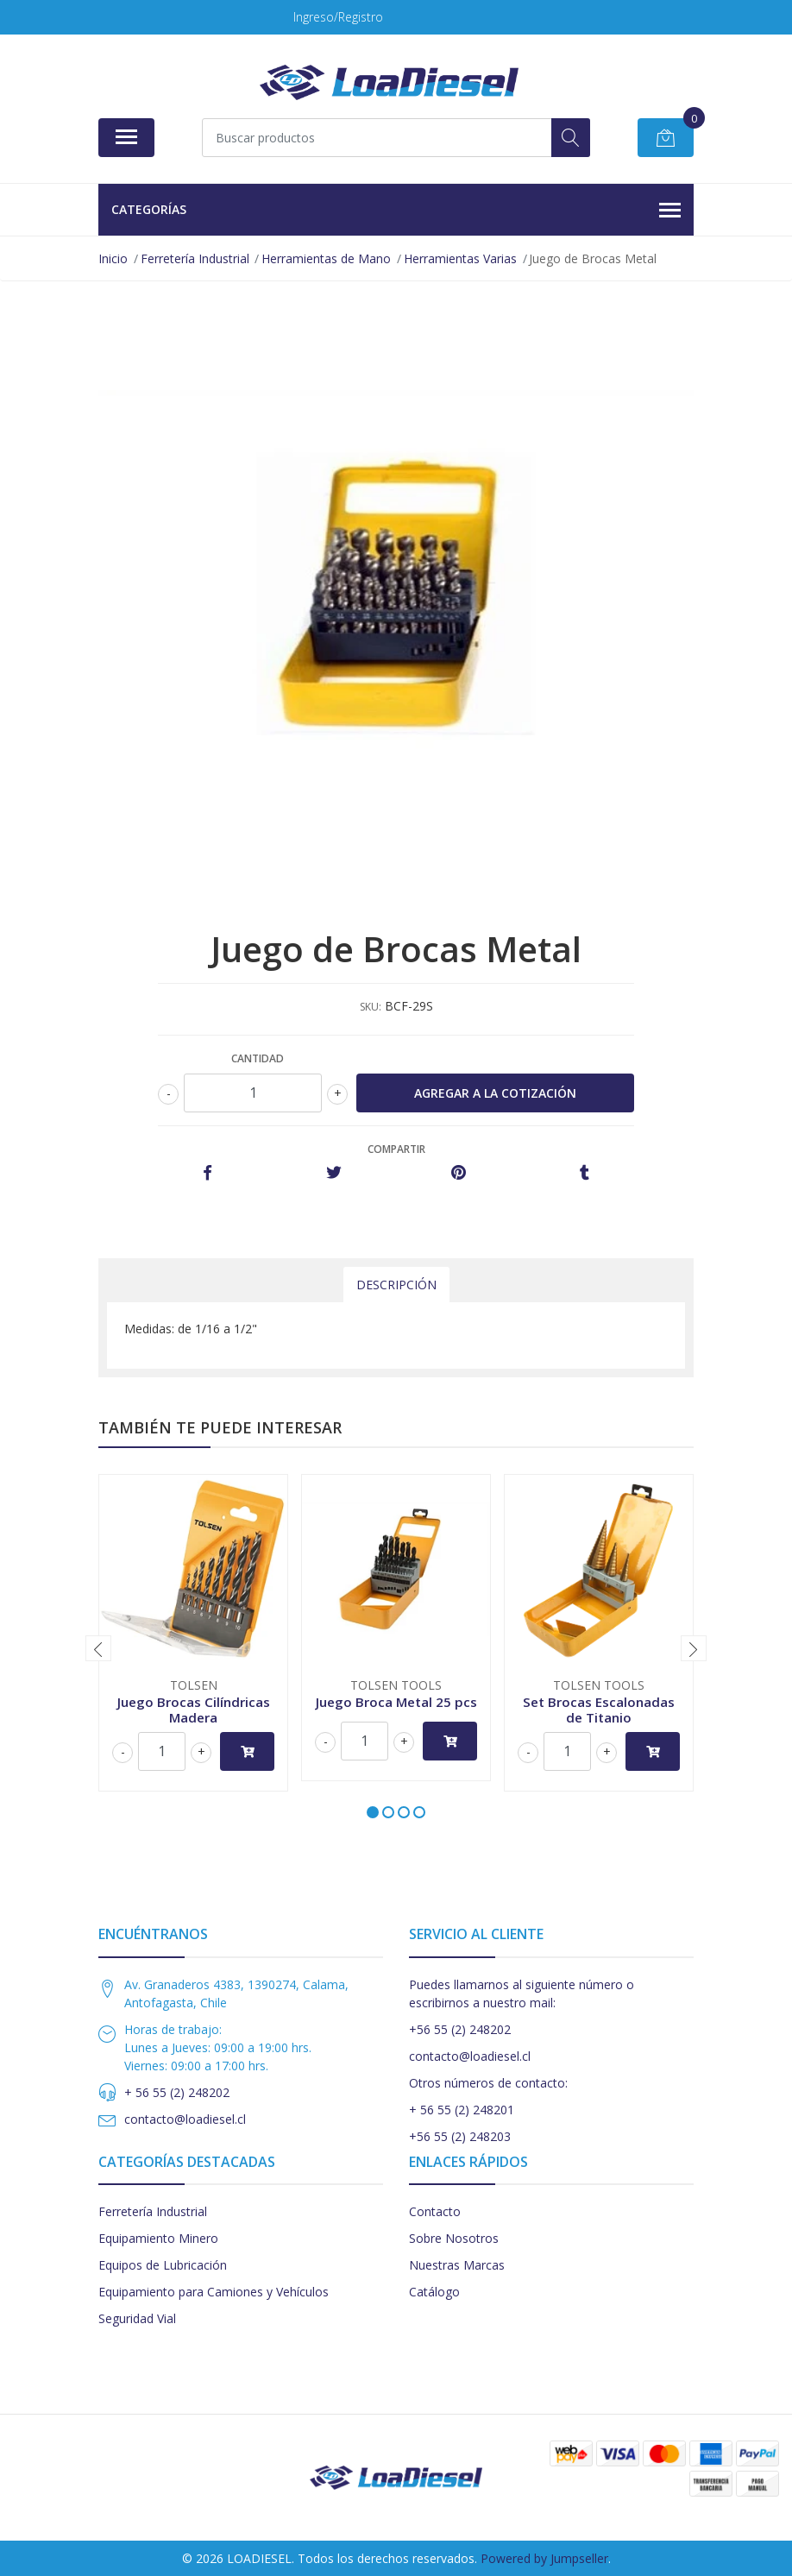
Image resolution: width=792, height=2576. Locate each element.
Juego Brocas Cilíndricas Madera (193, 1709)
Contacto (435, 2211)
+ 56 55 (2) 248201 (461, 2109)
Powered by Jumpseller (544, 2558)
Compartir (396, 1149)
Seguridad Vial (137, 2318)
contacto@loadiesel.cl (185, 2119)
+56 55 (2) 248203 (460, 2136)
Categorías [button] (396, 210)
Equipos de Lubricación (162, 2265)
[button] (372, 1812)
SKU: (370, 1006)
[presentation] (98, 1648)
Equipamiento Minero (158, 2238)
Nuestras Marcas (457, 2265)
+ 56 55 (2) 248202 (176, 2092)
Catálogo (434, 2291)
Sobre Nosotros (454, 2238)
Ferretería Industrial (152, 2211)
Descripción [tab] (396, 1284)
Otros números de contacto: (488, 2083)
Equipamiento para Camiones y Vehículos (213, 2291)
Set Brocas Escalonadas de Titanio (599, 1709)
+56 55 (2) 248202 (460, 2029)
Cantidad (257, 1058)
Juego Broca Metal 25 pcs (396, 1701)
